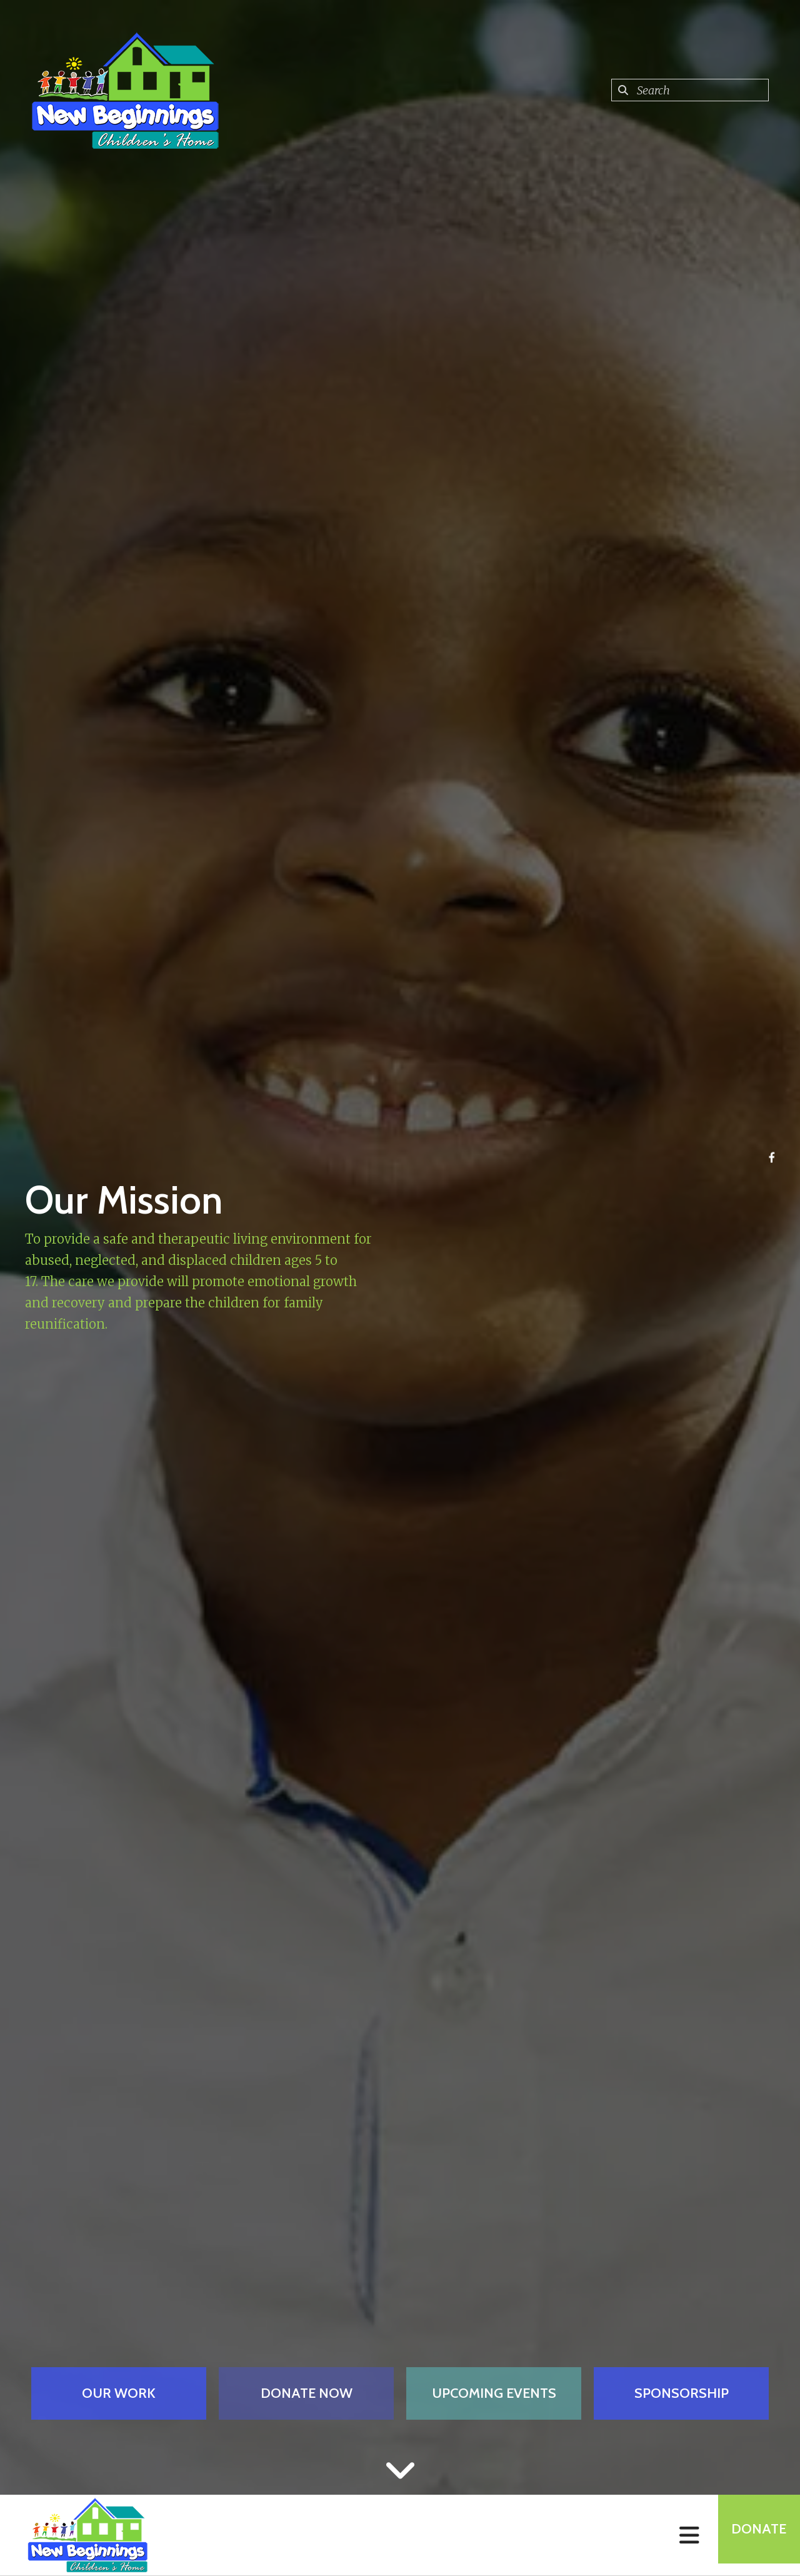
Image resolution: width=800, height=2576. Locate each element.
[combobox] (690, 90)
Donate (753, 2535)
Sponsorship (681, 2393)
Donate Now (306, 2393)
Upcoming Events (494, 2393)
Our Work (119, 2393)
